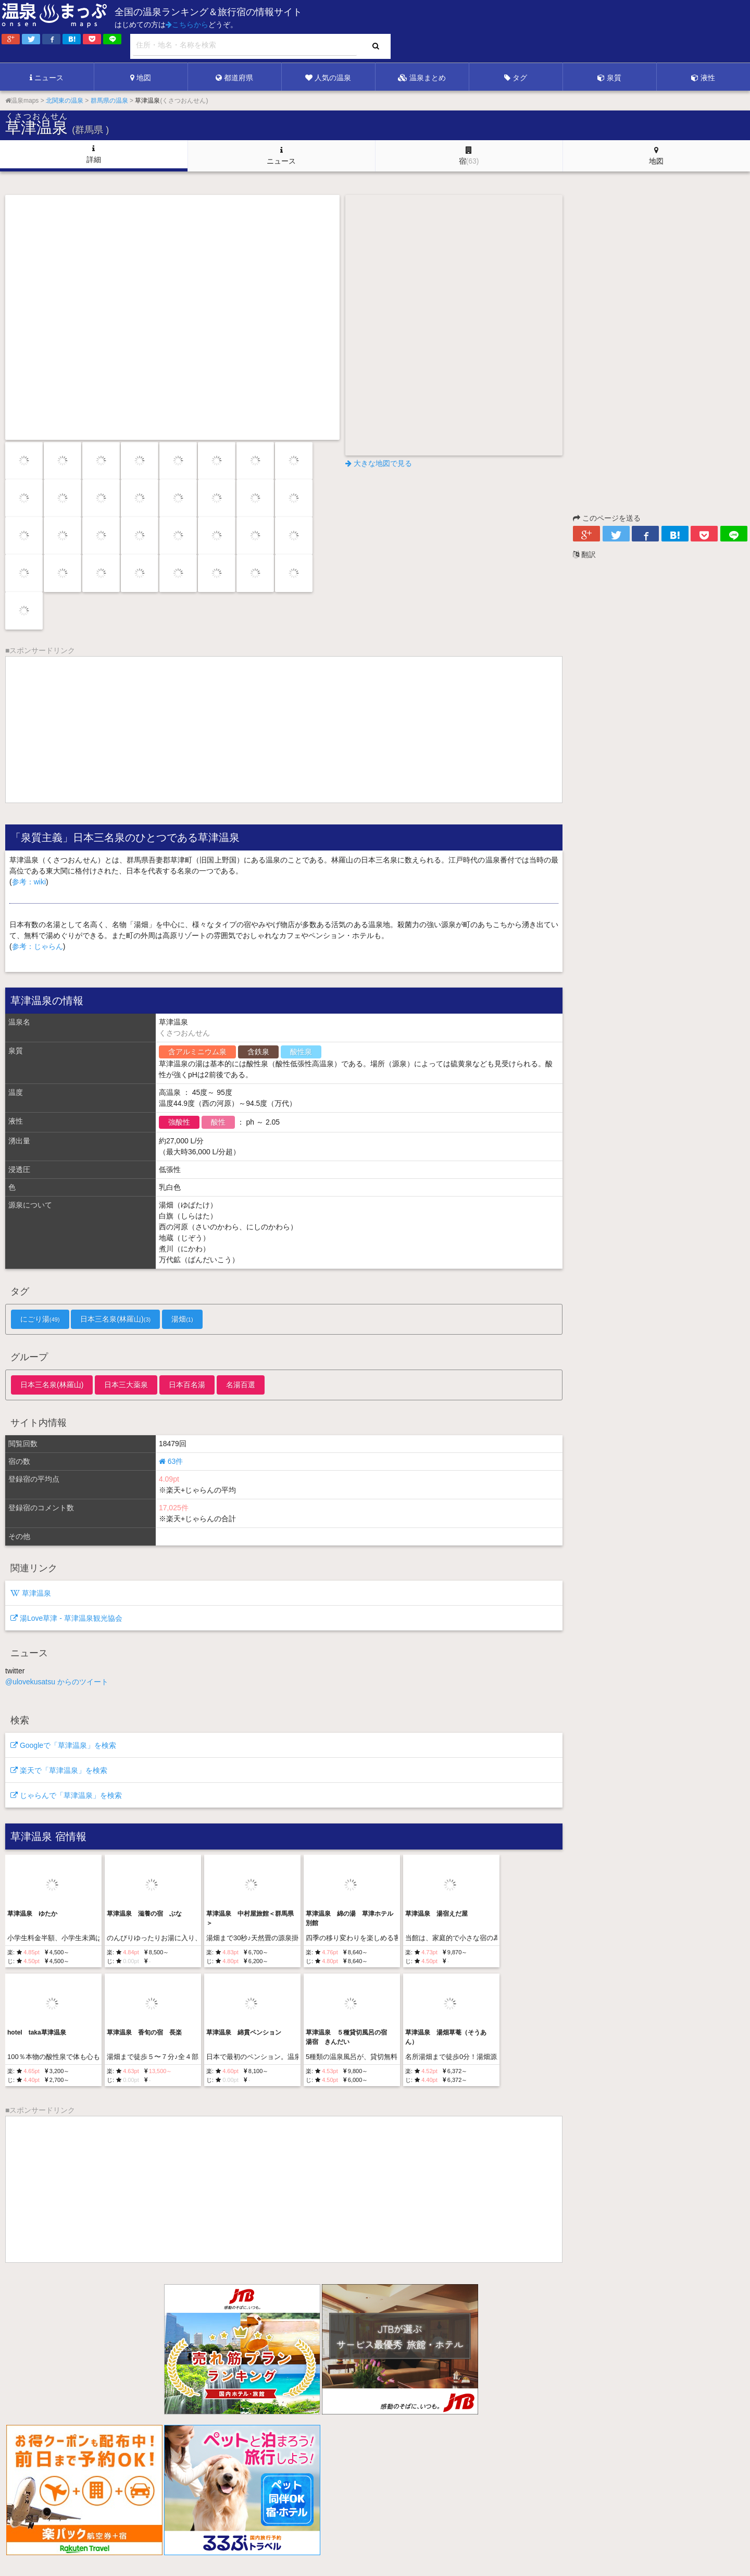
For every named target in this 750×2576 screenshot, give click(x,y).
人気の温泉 (328, 77)
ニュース (47, 77)
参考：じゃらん (37, 946)
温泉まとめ (422, 77)
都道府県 (234, 77)
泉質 (609, 77)
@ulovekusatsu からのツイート (56, 1682)
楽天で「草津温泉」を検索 (58, 1770)
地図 (140, 77)
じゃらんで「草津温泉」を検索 (66, 1795)
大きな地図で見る (378, 463)
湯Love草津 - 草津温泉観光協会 (66, 1618)
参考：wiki (29, 882)
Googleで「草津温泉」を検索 (63, 1745)
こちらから (187, 24)
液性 (703, 77)
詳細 (93, 154)
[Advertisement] (536, 32)
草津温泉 (30, 1593)
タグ (515, 77)
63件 (171, 1461)
